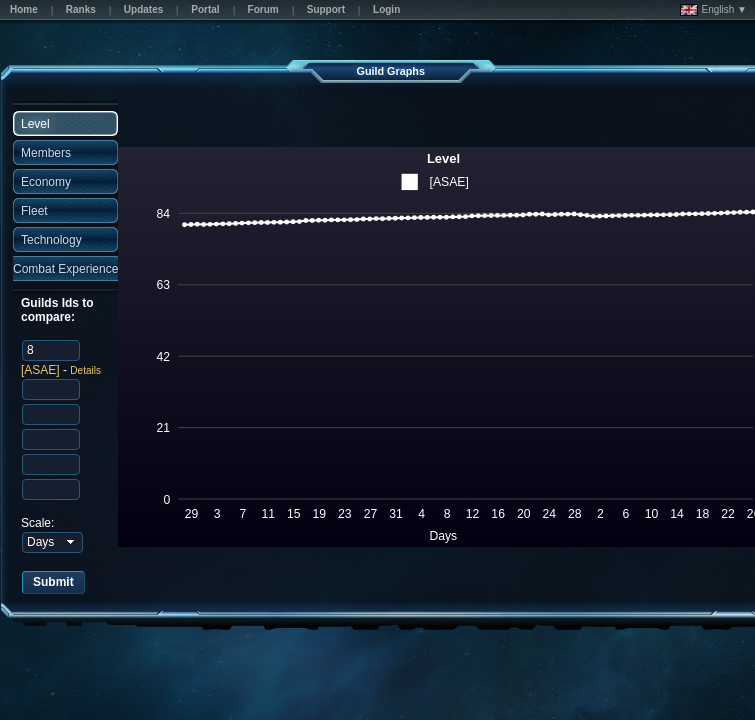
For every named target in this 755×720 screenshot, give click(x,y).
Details (85, 370)
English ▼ (713, 10)
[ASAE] (40, 370)
